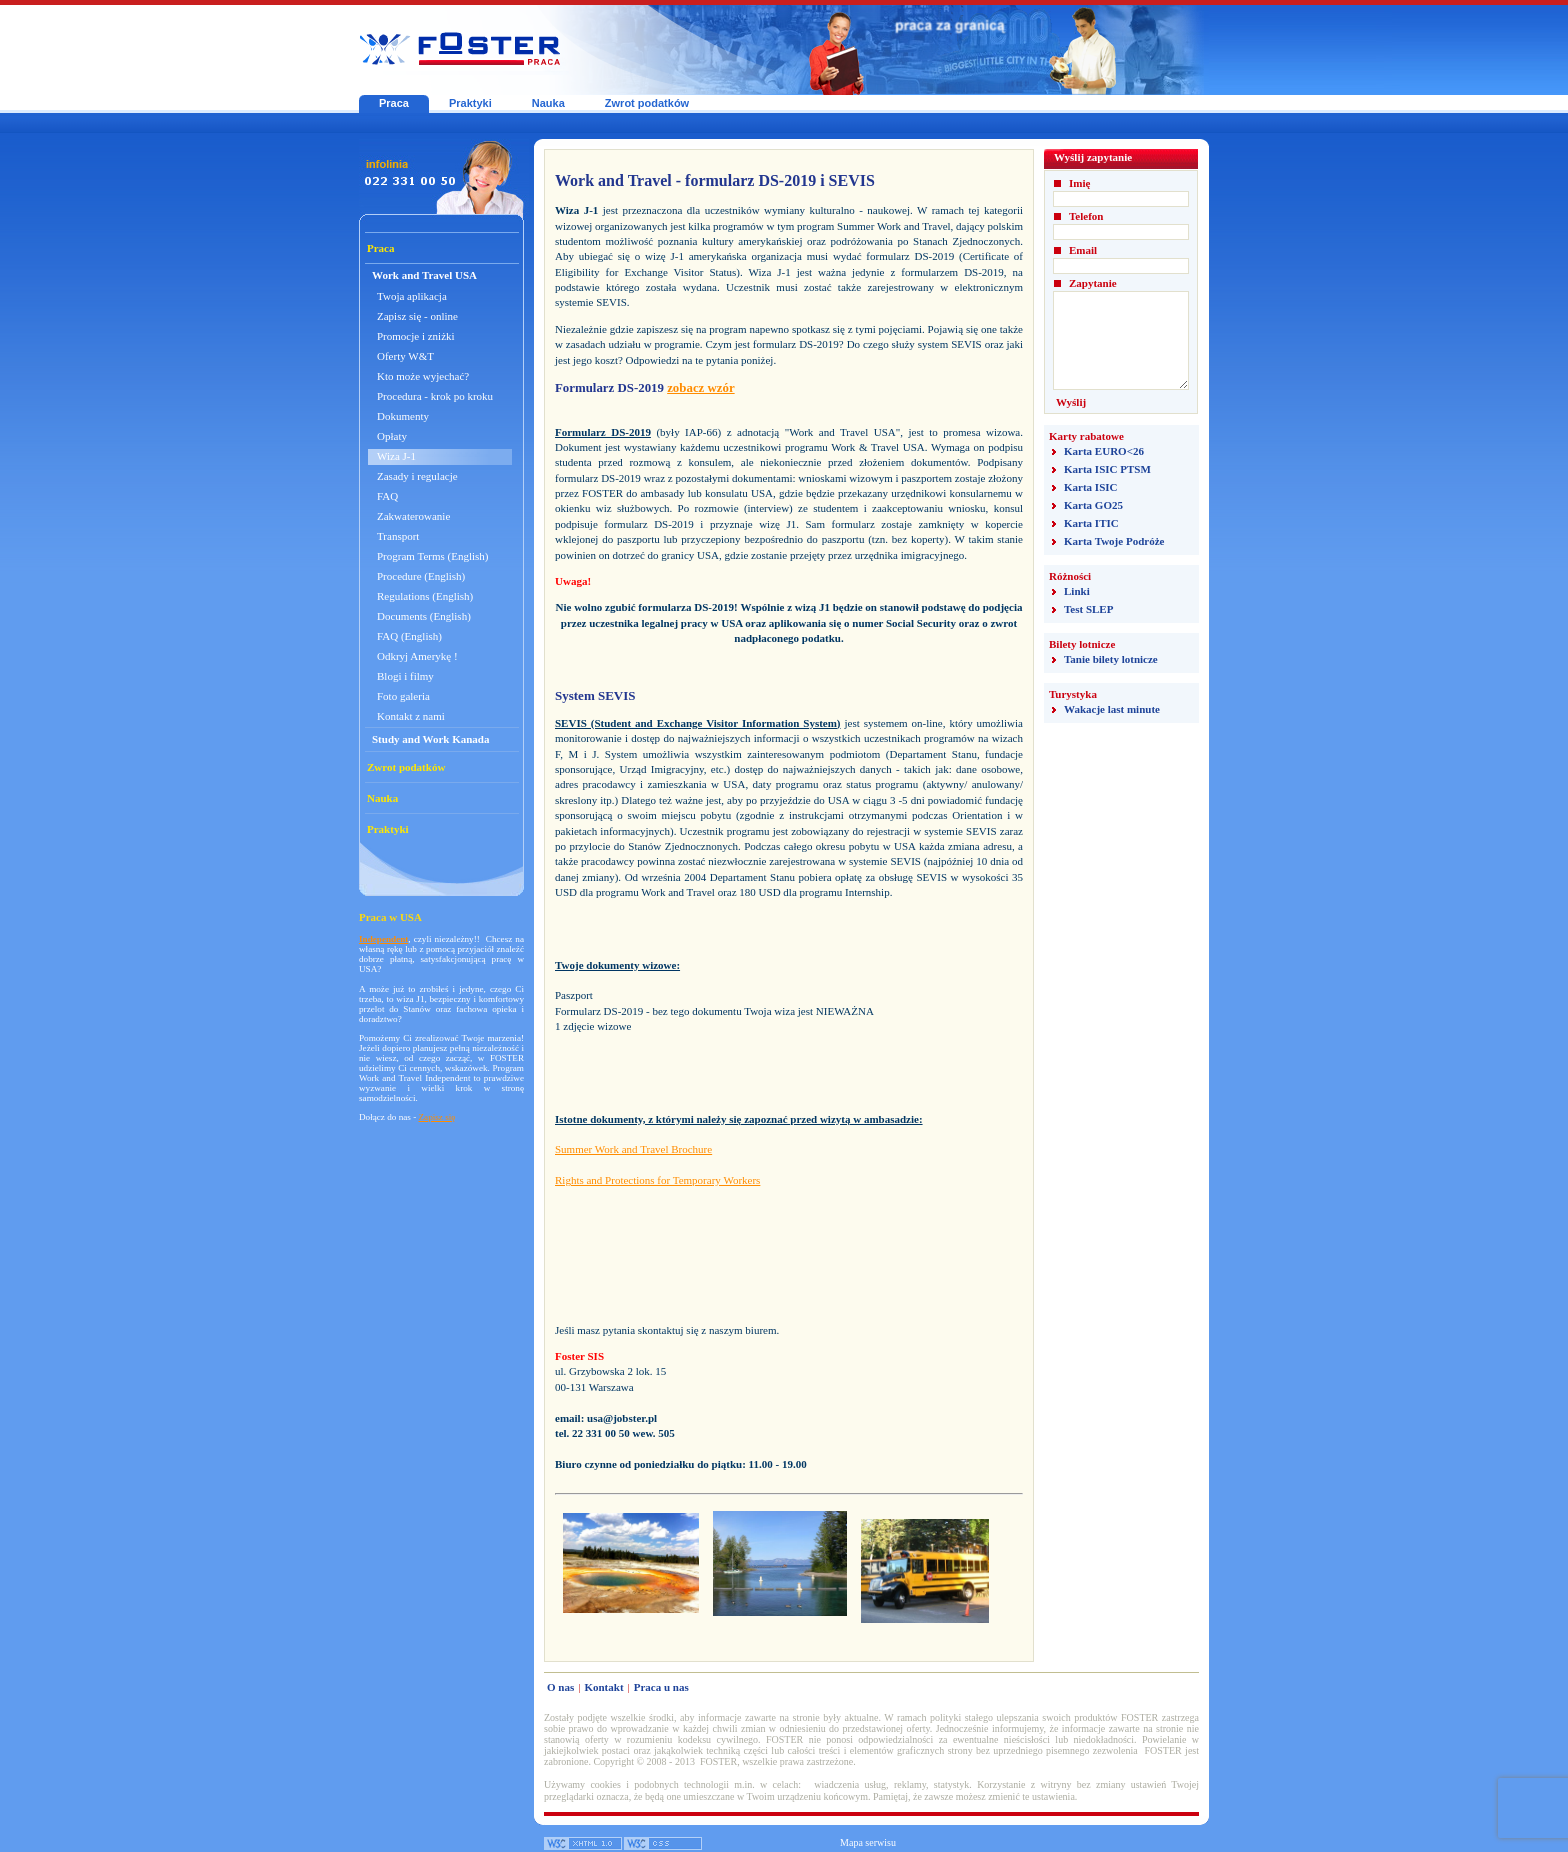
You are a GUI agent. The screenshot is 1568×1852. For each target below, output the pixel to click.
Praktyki (470, 103)
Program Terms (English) (432, 556)
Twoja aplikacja (412, 296)
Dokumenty (403, 416)
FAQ (387, 496)
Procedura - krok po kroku (435, 396)
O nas (560, 1687)
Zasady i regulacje (417, 476)
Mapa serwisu (868, 1842)
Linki (1077, 591)
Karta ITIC (1091, 523)
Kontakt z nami (411, 716)
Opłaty (392, 436)
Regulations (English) (425, 596)
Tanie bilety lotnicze (1111, 659)
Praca (394, 103)
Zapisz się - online (417, 316)
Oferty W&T (405, 356)
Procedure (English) (421, 576)
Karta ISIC (1090, 487)
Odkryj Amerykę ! (417, 656)
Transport (398, 536)
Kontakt (603, 1687)
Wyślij (1071, 402)
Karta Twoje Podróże (1114, 541)
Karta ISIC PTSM (1107, 469)
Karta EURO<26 (1104, 451)
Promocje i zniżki (416, 336)
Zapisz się (437, 1117)
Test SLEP (1088, 609)
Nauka (548, 103)
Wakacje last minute (1112, 709)
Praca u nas (661, 1687)
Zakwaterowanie (413, 516)
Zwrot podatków (647, 103)
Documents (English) (424, 616)
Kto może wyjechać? (423, 376)
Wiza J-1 (396, 456)
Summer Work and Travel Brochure (633, 1149)
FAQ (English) (409, 636)
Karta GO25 (1093, 505)
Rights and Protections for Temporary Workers (657, 1180)
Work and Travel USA (424, 275)
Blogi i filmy (405, 676)
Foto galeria (403, 696)
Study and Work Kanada (431, 739)
